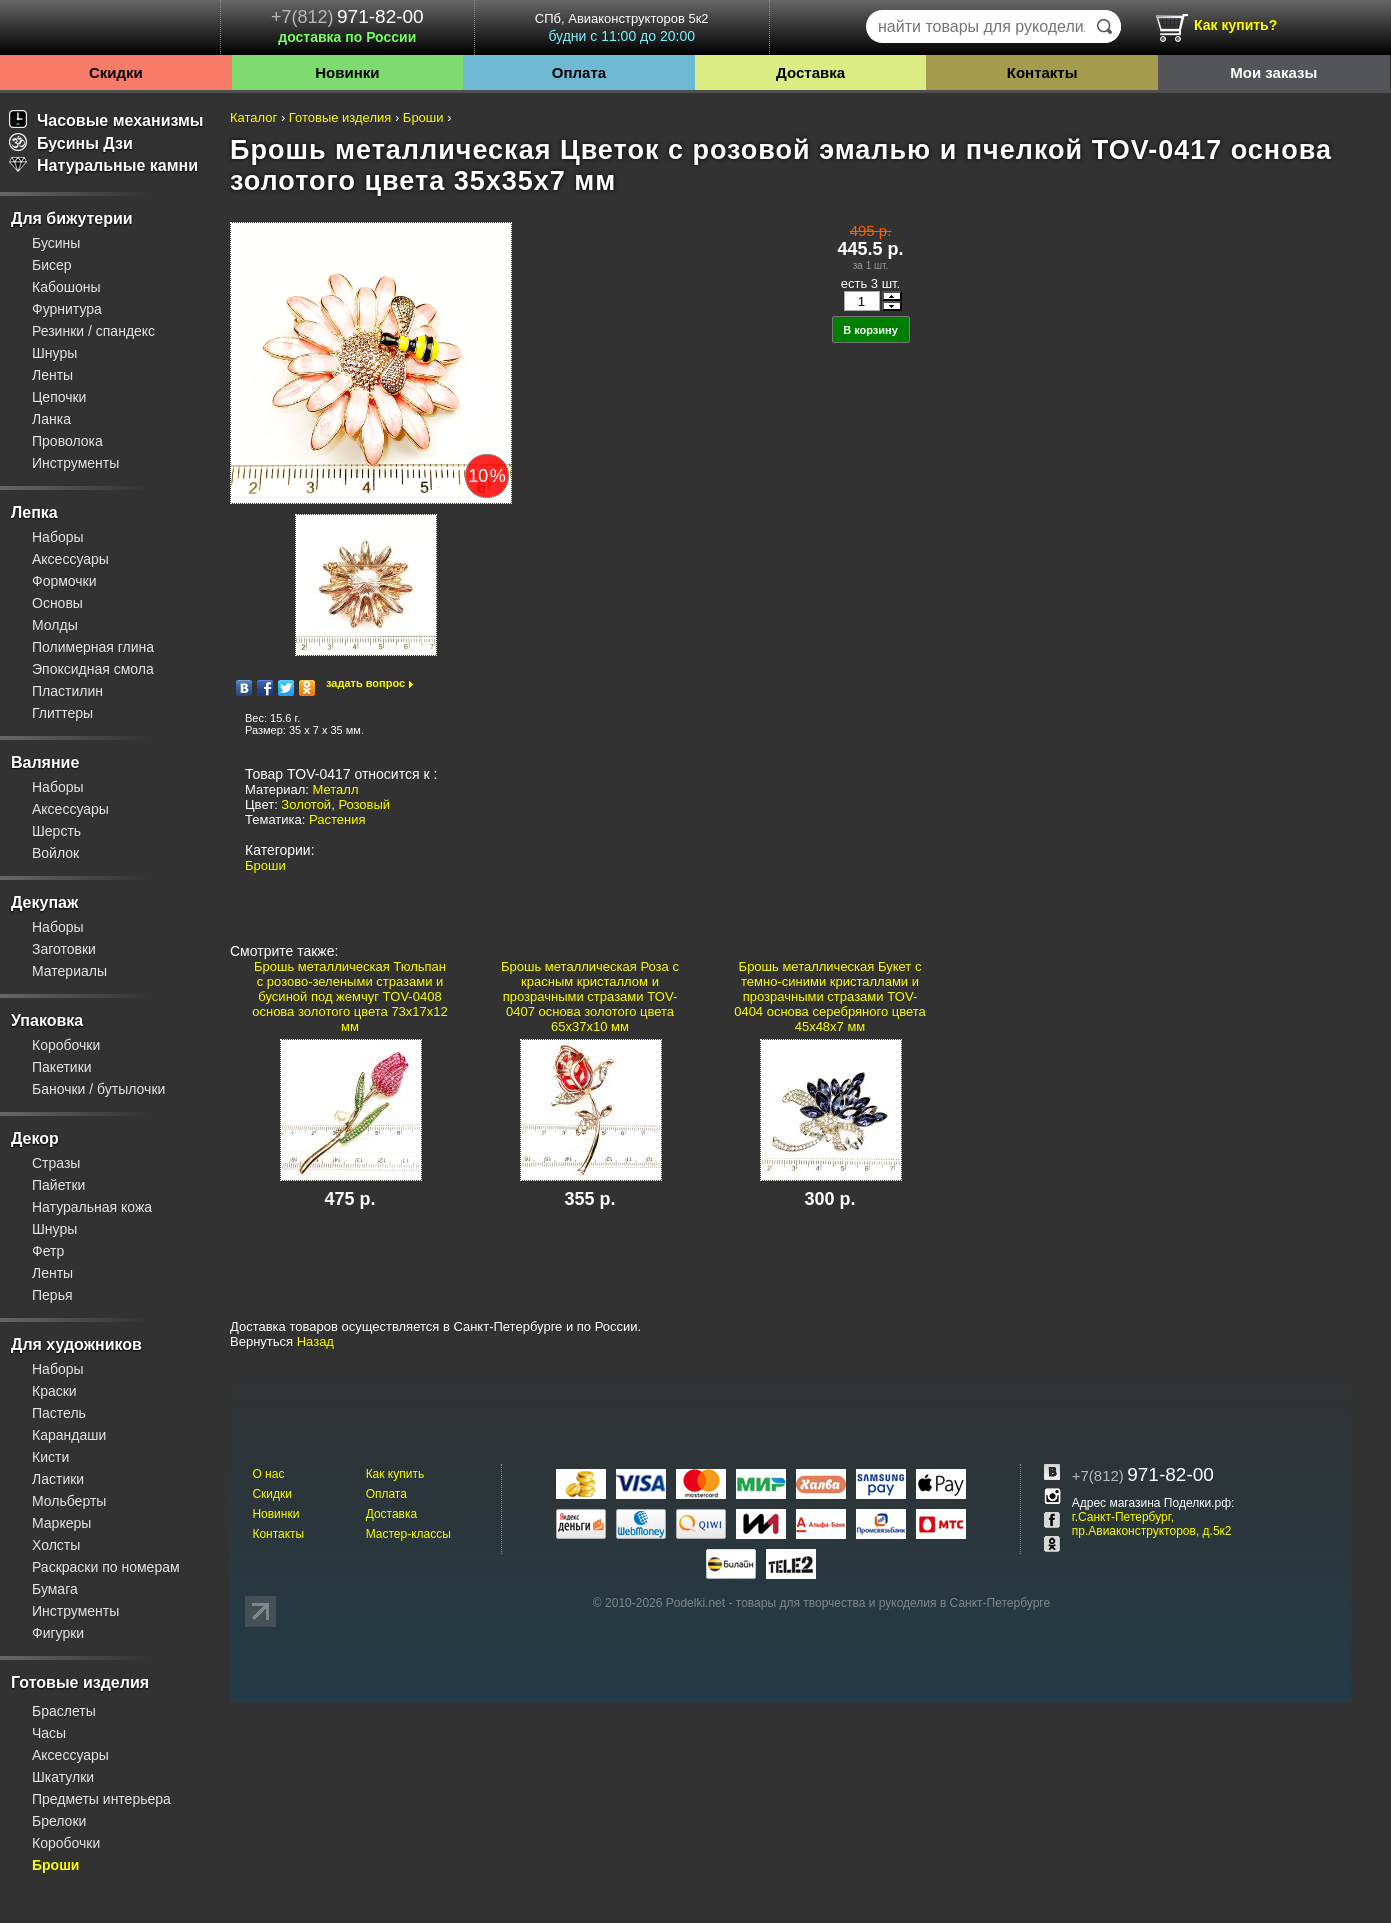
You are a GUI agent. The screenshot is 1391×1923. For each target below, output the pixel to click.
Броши (55, 1865)
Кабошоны (66, 287)
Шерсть (56, 831)
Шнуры (54, 353)
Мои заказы (1273, 72)
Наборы (58, 537)
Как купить (395, 1474)
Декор (35, 1138)
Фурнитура (67, 309)
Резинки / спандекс (93, 331)
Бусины (56, 243)
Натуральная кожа (92, 1207)
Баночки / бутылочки (98, 1089)
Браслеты (64, 1711)
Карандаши (69, 1435)
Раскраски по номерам (106, 1567)
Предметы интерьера (101, 1799)
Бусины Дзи (71, 143)
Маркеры (61, 1523)
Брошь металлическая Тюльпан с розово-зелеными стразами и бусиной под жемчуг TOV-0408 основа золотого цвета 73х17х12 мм (350, 996)
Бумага (55, 1589)
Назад (315, 1341)
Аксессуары (70, 559)
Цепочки (59, 397)
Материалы (69, 971)
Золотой (306, 804)
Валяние (45, 762)
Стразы (56, 1163)
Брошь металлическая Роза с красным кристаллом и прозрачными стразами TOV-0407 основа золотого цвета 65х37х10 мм (590, 996)
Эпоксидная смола (93, 669)
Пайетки (58, 1185)
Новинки (347, 72)
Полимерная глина (93, 647)
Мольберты (69, 1501)
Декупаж (44, 902)
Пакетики (62, 1067)
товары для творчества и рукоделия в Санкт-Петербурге (893, 1603)
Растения (337, 819)
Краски (54, 1391)
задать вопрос (365, 683)
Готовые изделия (80, 1682)
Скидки (116, 72)
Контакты (1042, 72)
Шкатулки (63, 1777)
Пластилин (67, 691)
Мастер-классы (408, 1534)
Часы (49, 1733)
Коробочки (66, 1045)
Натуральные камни (103, 165)
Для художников (76, 1344)
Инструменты (75, 463)
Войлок (55, 853)
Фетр (48, 1251)
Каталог (253, 117)
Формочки (64, 581)
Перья (52, 1295)
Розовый (364, 804)
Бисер (52, 265)
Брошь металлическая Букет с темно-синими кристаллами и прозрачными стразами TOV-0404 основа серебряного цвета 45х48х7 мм (830, 996)
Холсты (56, 1545)
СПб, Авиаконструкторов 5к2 (622, 27)
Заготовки (64, 949)
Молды (55, 625)
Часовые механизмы (106, 120)
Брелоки (59, 1821)
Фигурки (58, 1633)
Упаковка (47, 1020)
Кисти (50, 1457)
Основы (57, 603)
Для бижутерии (72, 218)
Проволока (67, 441)
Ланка (51, 419)
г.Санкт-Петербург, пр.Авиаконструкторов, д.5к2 (1152, 1524)
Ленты (52, 375)
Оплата (579, 72)
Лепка (34, 512)
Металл (336, 789)
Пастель (59, 1413)
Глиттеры (62, 713)
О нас (268, 1474)
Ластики (58, 1479)
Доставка (810, 72)
